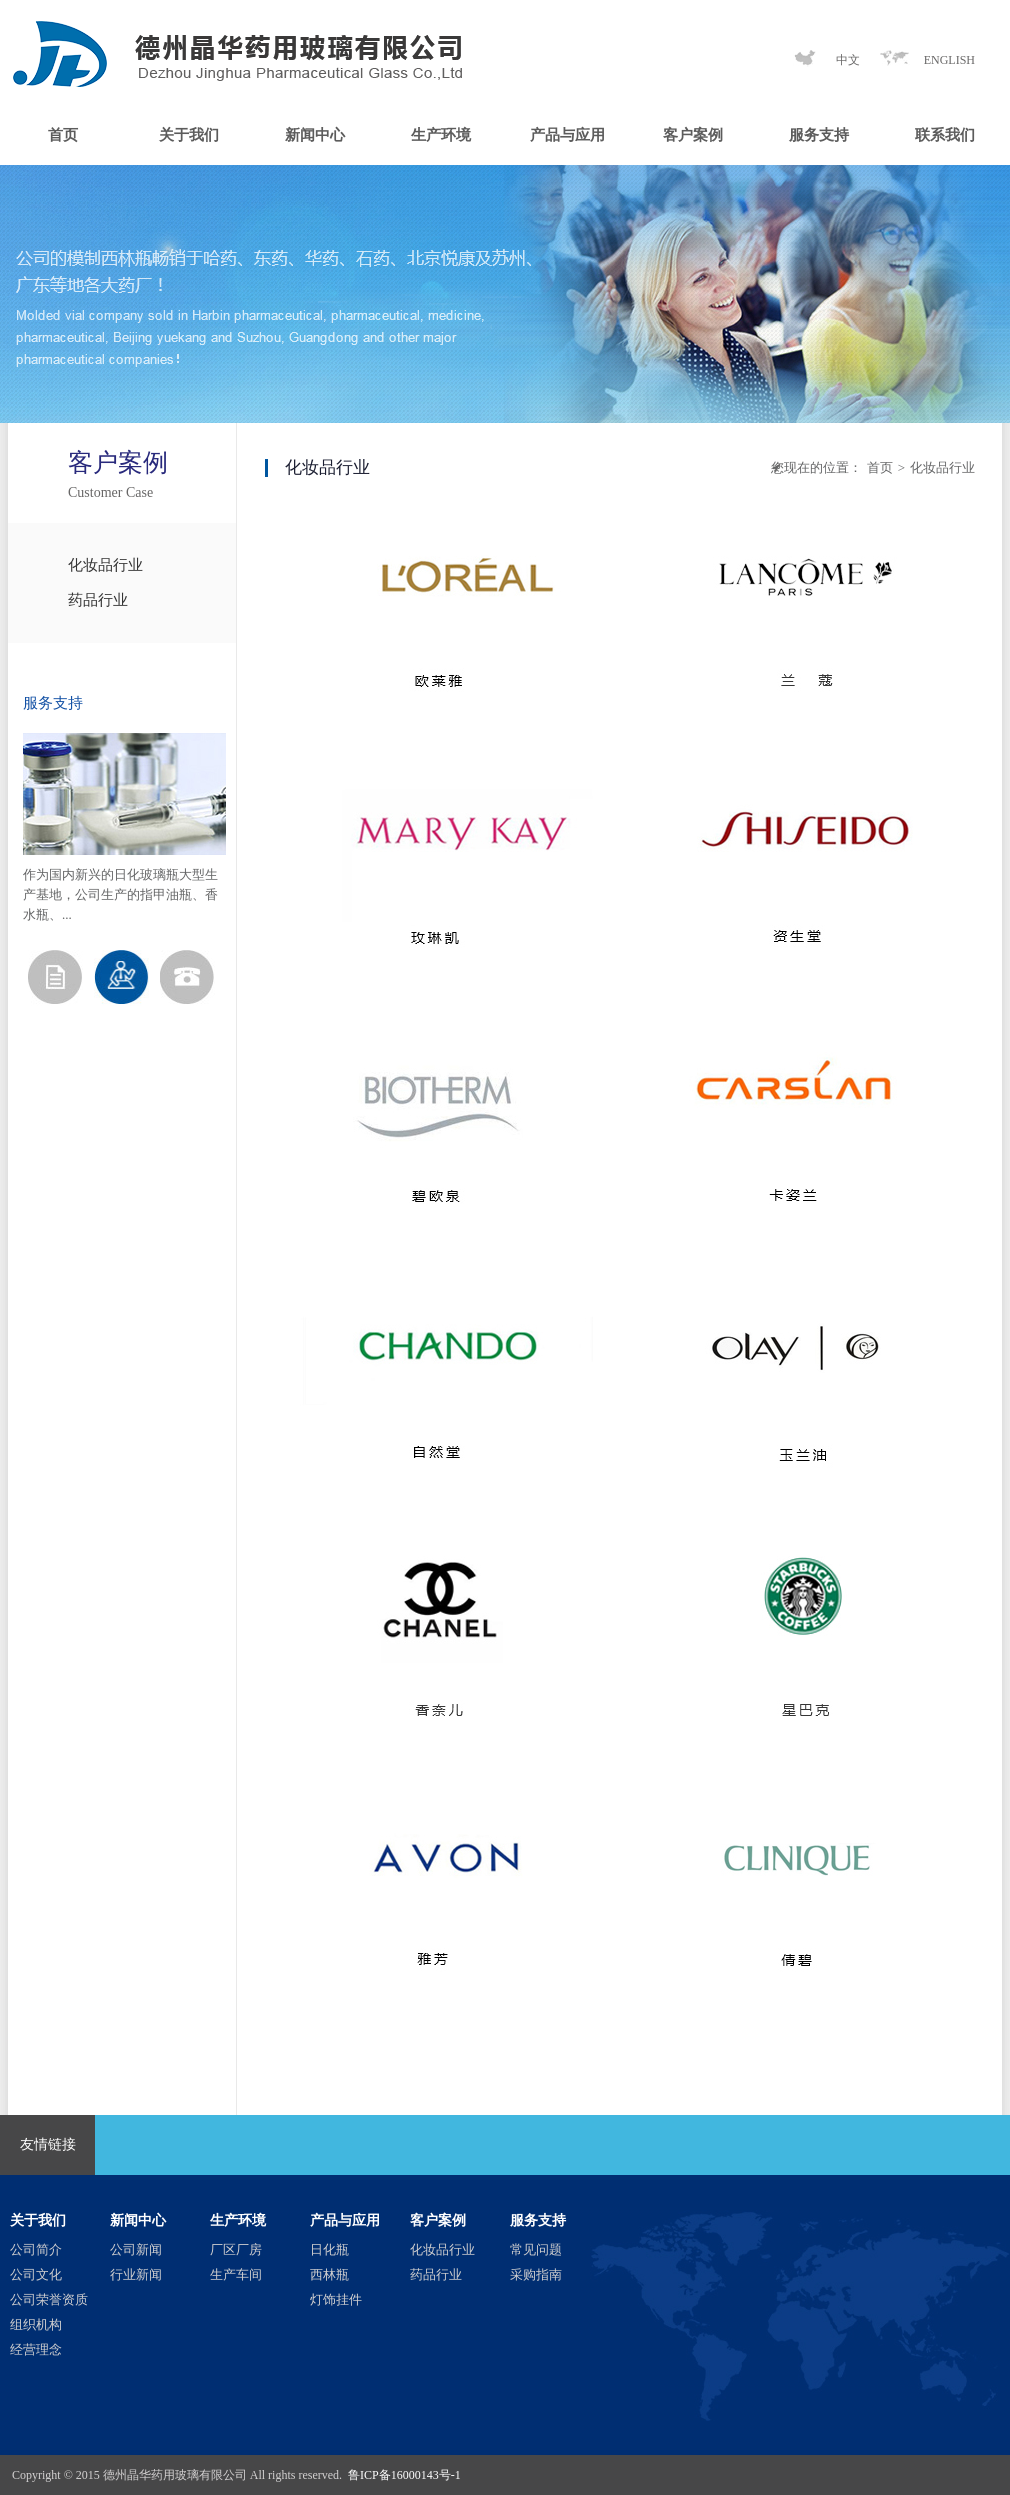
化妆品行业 (105, 565)
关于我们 (189, 135)
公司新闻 (136, 2249)
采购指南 (536, 2274)
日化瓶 (329, 2249)
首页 (63, 135)
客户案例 (693, 135)
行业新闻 (136, 2274)
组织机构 (36, 2324)
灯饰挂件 (336, 2299)
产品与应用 (567, 135)
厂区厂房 (236, 2249)
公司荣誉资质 (49, 2299)
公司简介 (36, 2249)
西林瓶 (329, 2274)
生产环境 (441, 135)
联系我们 (945, 135)
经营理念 (36, 2349)
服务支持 (819, 135)
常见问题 (536, 2249)
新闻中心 (315, 135)
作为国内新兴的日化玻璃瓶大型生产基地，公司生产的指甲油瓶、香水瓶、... (120, 894)
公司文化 (36, 2274)
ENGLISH (949, 60)
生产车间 (236, 2274)
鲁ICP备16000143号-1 (404, 2475)
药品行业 (98, 600)
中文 (848, 60)
